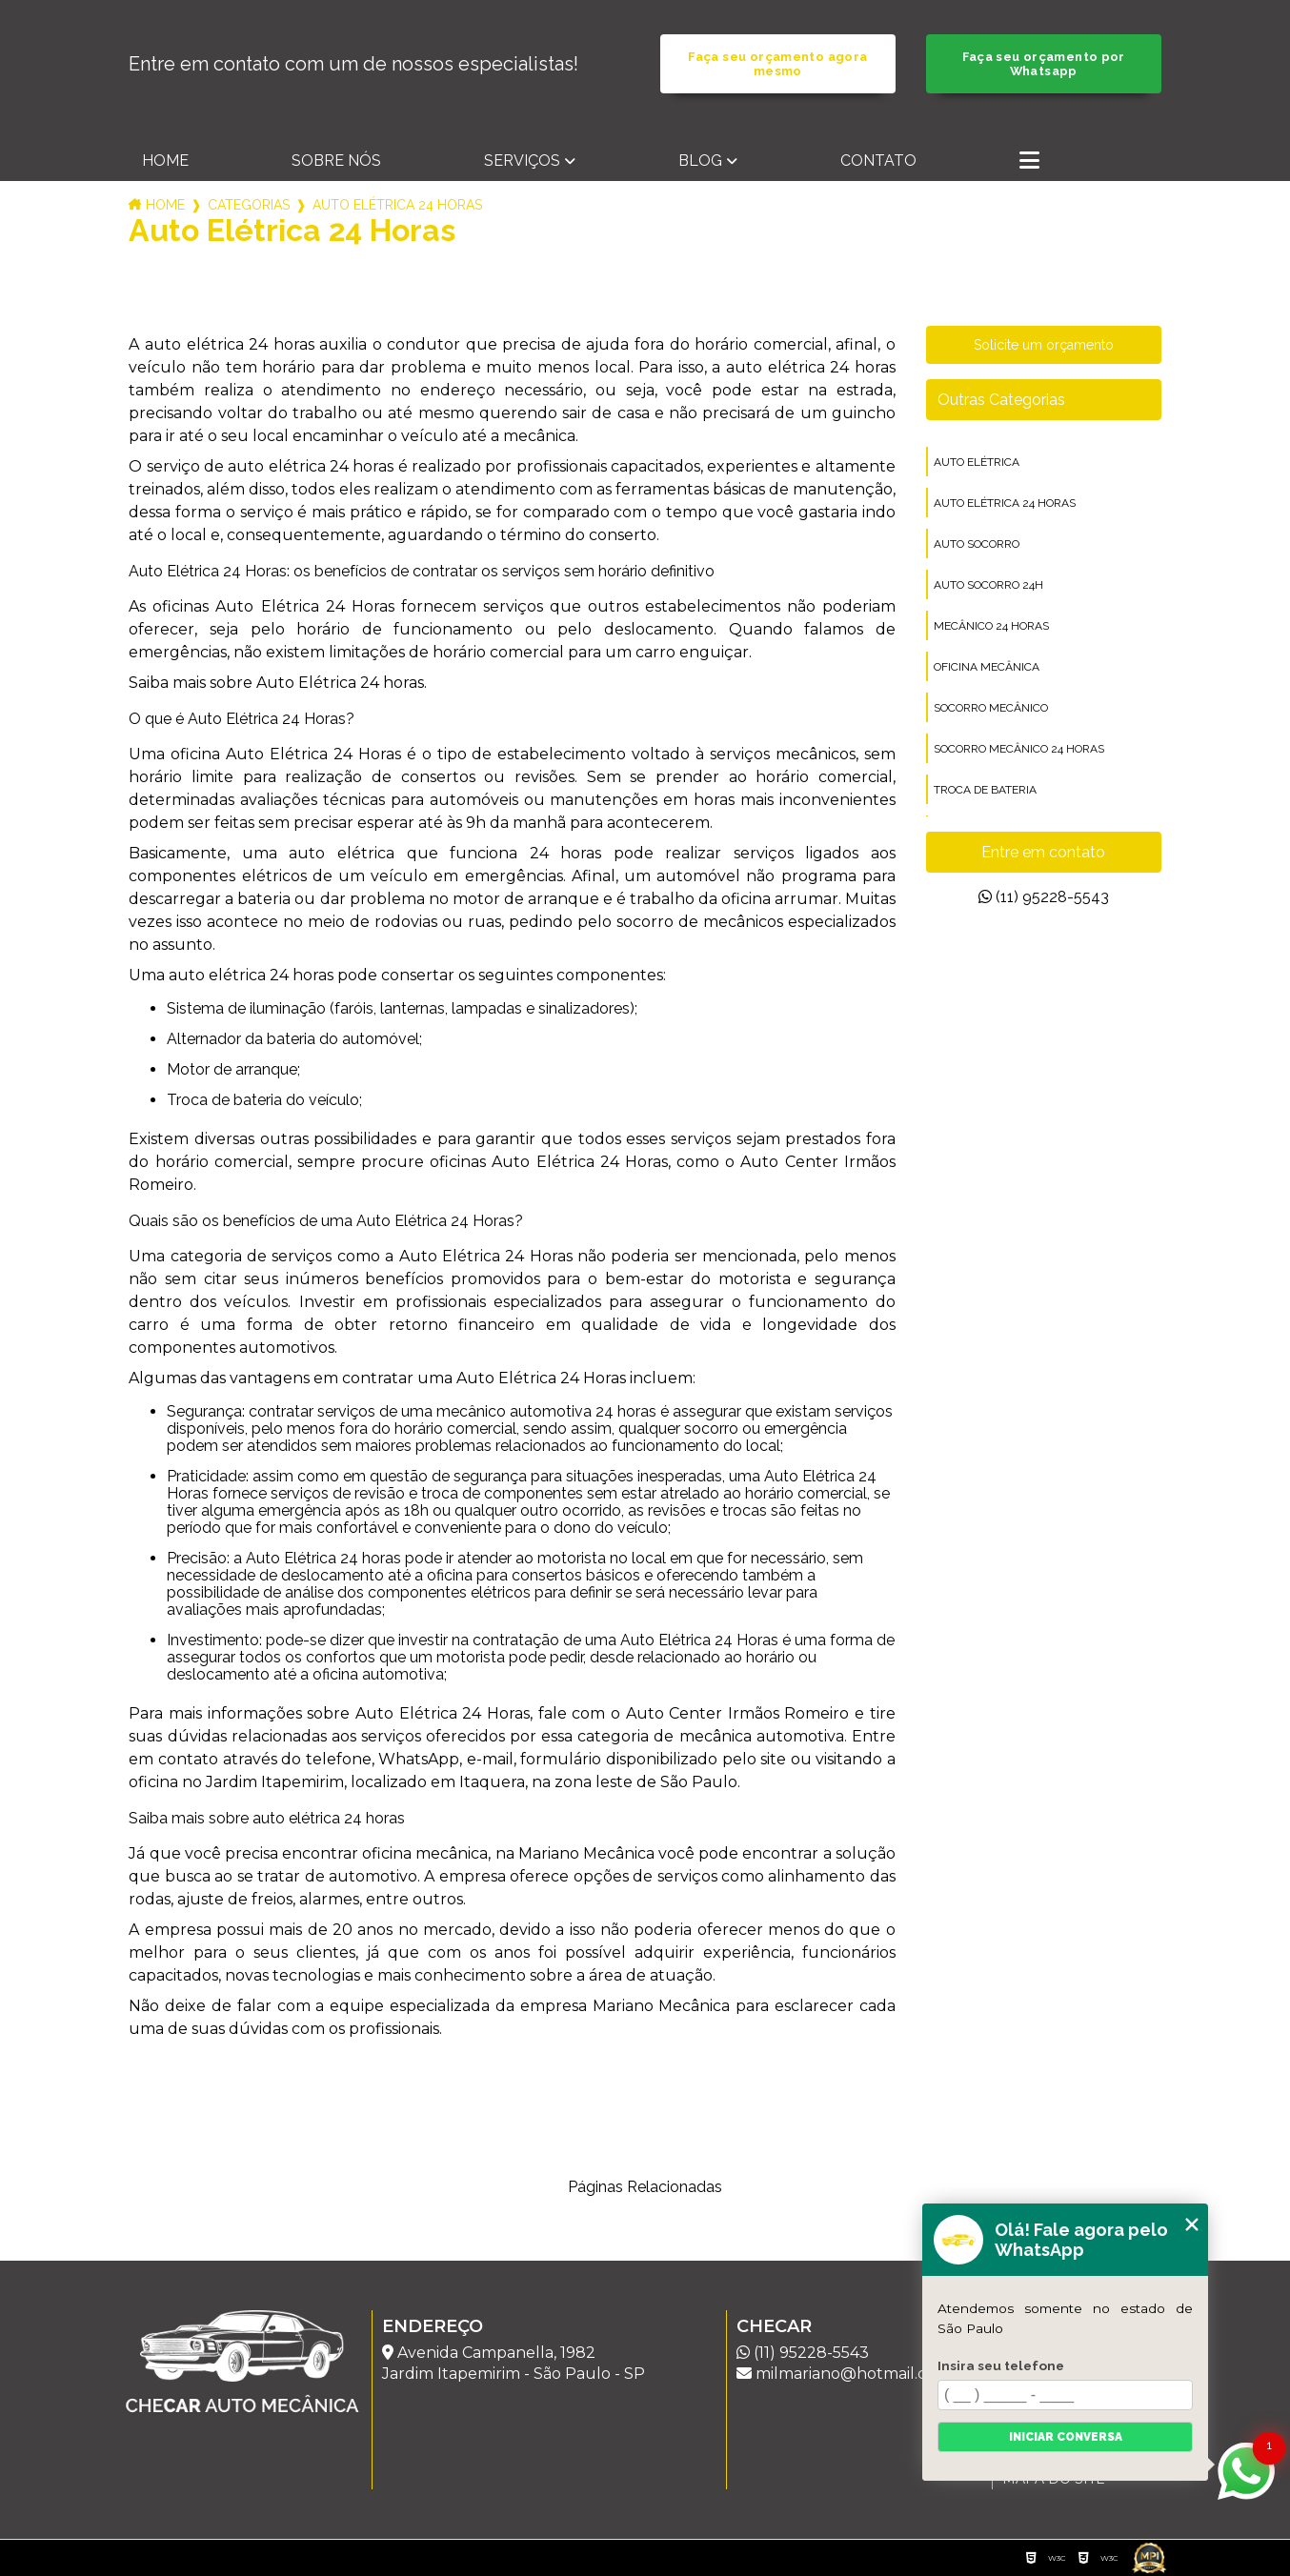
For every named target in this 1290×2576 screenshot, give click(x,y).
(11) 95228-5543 (1043, 897)
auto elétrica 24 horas (1005, 503)
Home (165, 160)
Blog (700, 160)
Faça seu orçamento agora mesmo (777, 64)
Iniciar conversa (1065, 2437)
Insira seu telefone (1000, 2365)
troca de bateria (985, 789)
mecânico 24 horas (991, 626)
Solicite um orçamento (1044, 344)
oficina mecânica (986, 667)
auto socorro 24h (988, 585)
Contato (878, 160)
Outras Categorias (1001, 400)
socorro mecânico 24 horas (1019, 748)
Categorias (249, 204)
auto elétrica (976, 462)
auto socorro (976, 544)
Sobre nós (336, 160)
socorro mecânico (991, 707)
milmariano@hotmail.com (843, 2374)
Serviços (522, 160)
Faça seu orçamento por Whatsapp (1043, 64)
